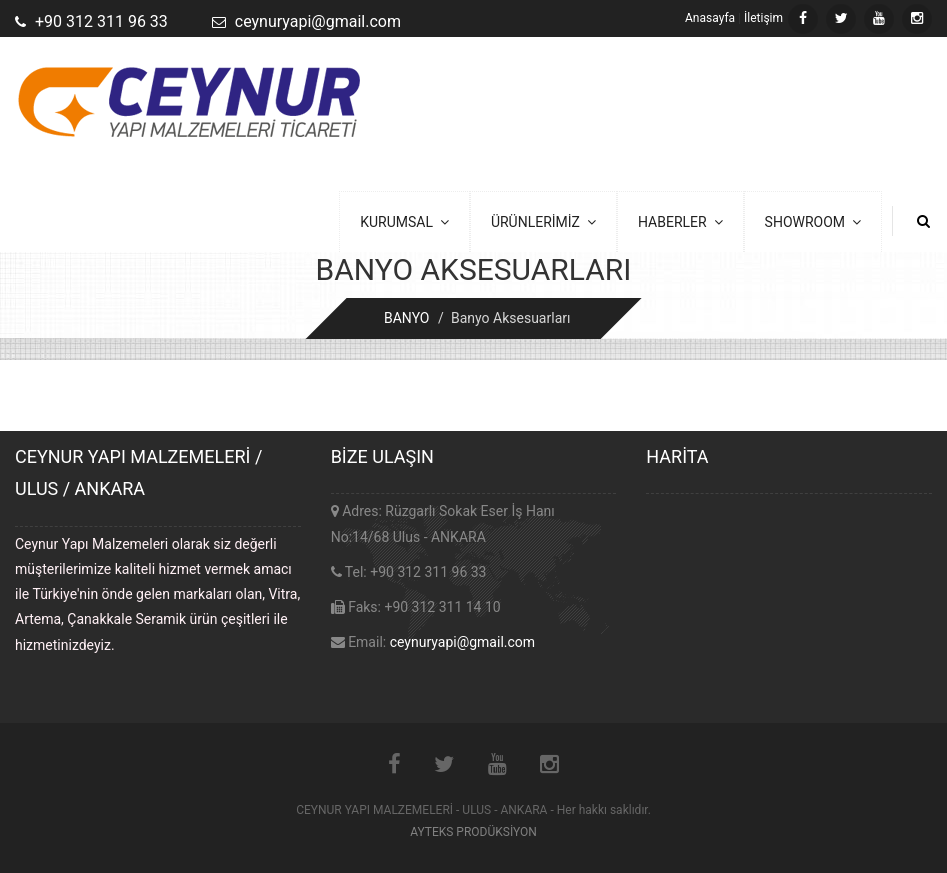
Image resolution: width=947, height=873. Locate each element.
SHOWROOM (813, 222)
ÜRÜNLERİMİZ (543, 222)
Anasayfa (710, 18)
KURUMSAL (404, 222)
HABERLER (680, 222)
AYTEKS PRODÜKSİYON (473, 832)
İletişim (763, 18)
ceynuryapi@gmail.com (462, 642)
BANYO (407, 318)
